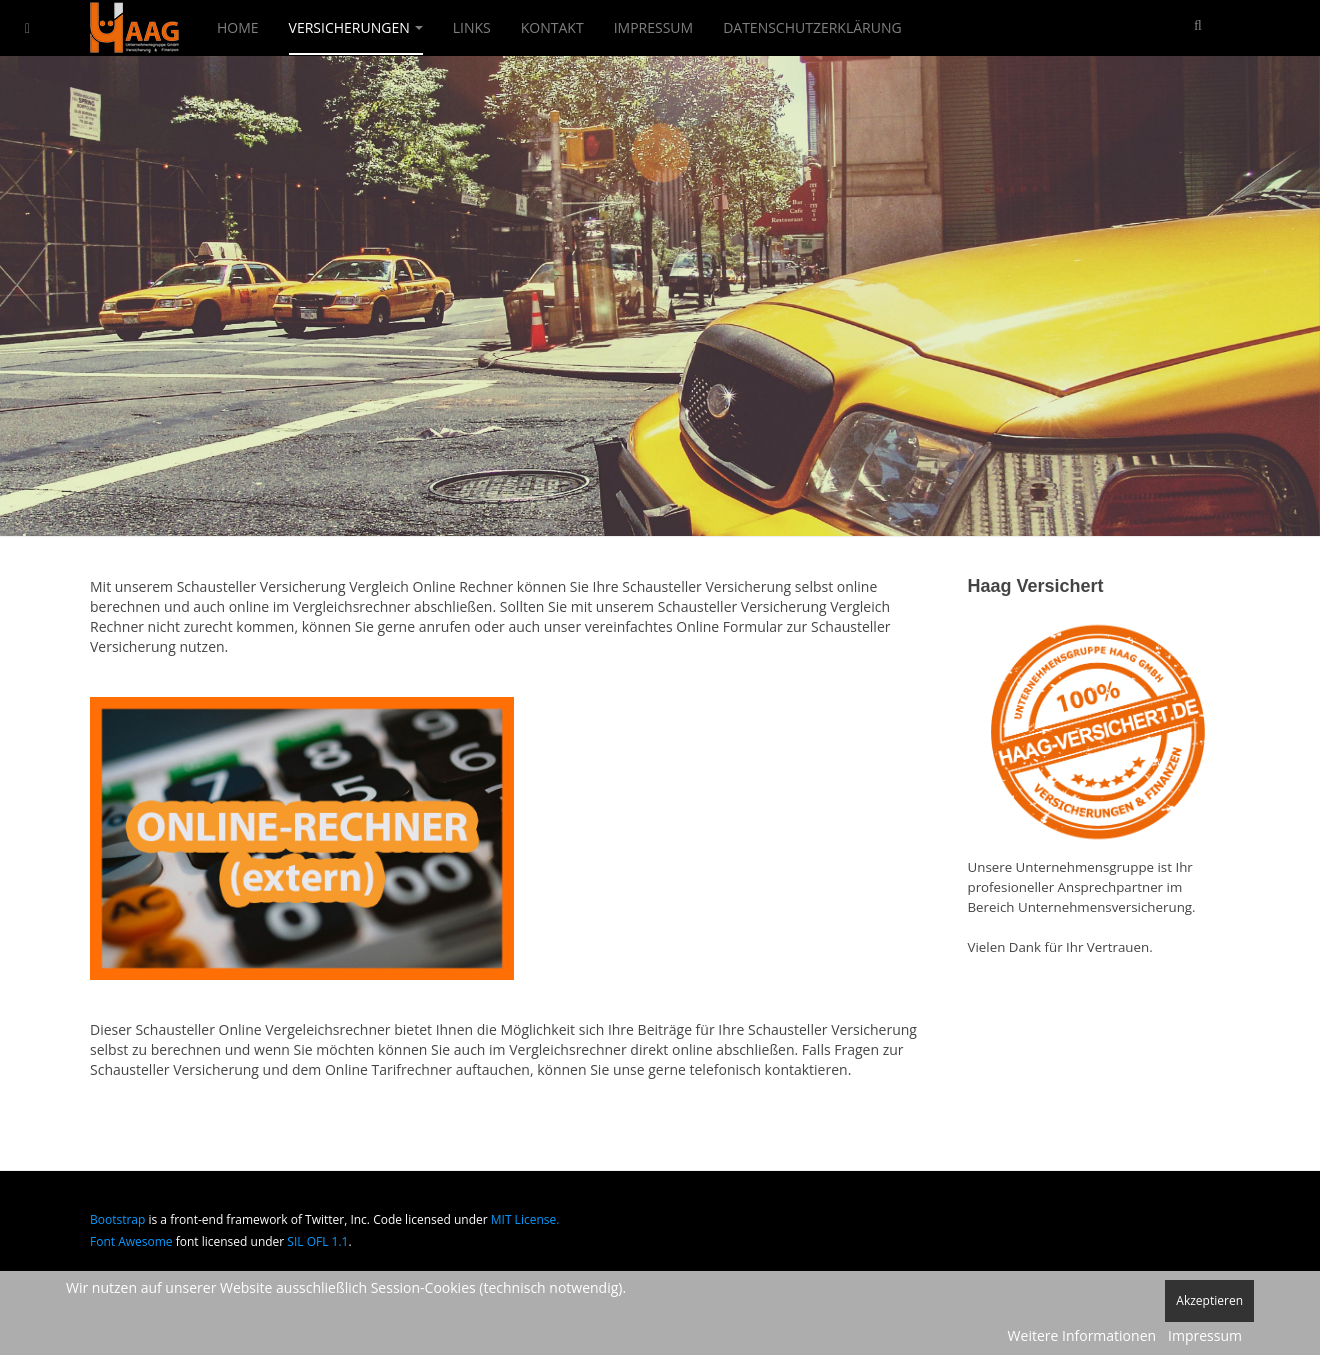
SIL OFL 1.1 (317, 1241)
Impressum (654, 27)
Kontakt (552, 27)
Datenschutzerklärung (812, 27)
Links (472, 27)
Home (238, 27)
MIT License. (525, 1219)
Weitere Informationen (1082, 1335)
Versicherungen (356, 27)
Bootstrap (117, 1219)
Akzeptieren (1209, 1300)
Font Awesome (131, 1241)
